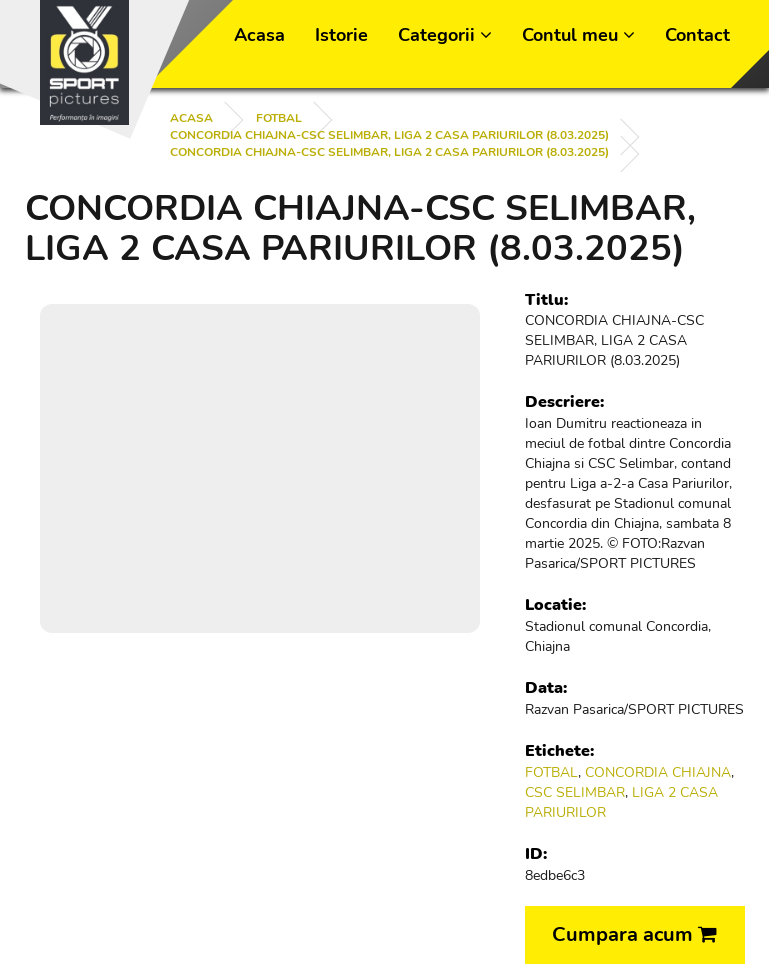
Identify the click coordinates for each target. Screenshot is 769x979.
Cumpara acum (634, 934)
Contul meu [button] (578, 35)
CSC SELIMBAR (575, 792)
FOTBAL (279, 118)
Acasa (259, 35)
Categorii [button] (445, 35)
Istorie (341, 35)
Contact (697, 35)
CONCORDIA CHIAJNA (658, 772)
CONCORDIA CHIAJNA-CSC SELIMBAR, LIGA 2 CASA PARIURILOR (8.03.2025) (389, 135)
